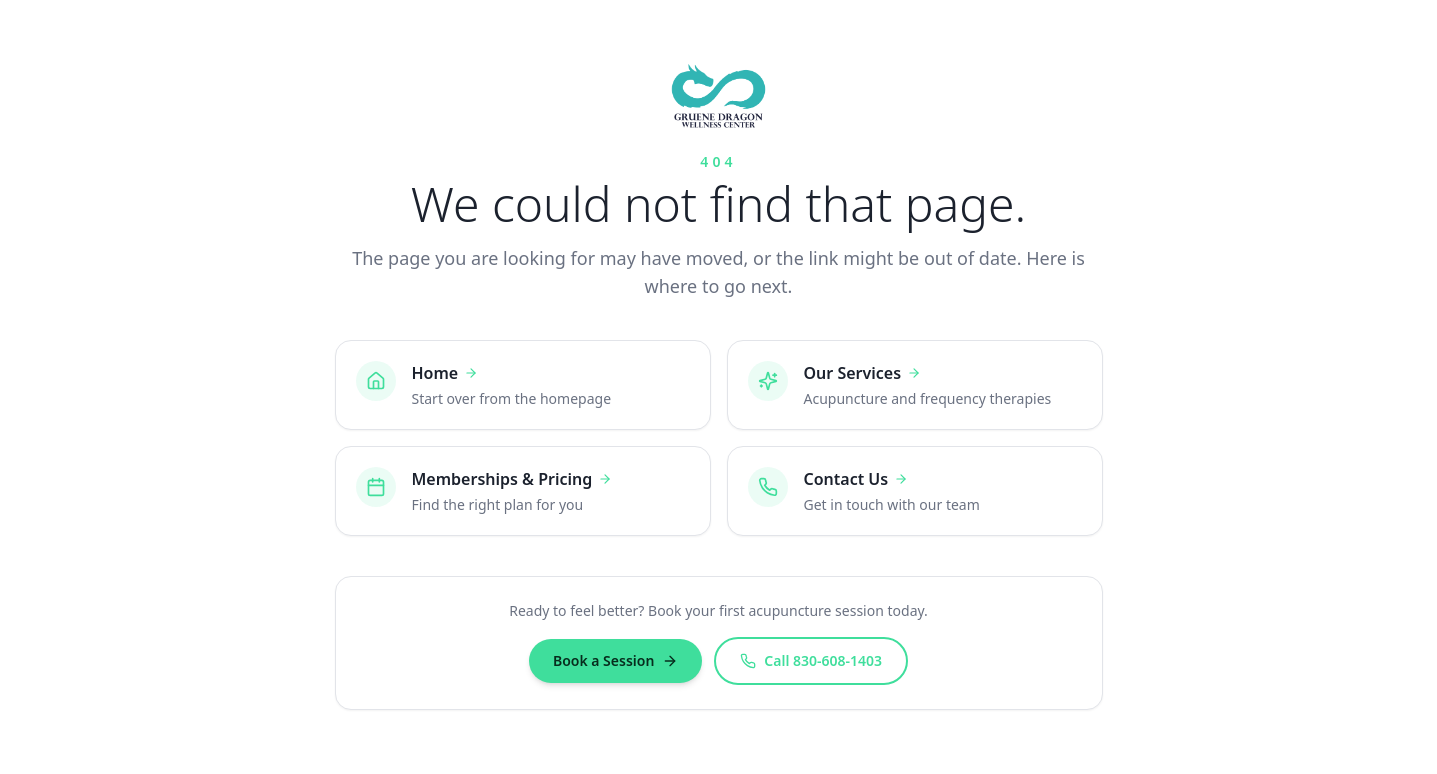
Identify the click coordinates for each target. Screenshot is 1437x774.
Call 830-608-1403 (811, 660)
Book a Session (615, 660)
